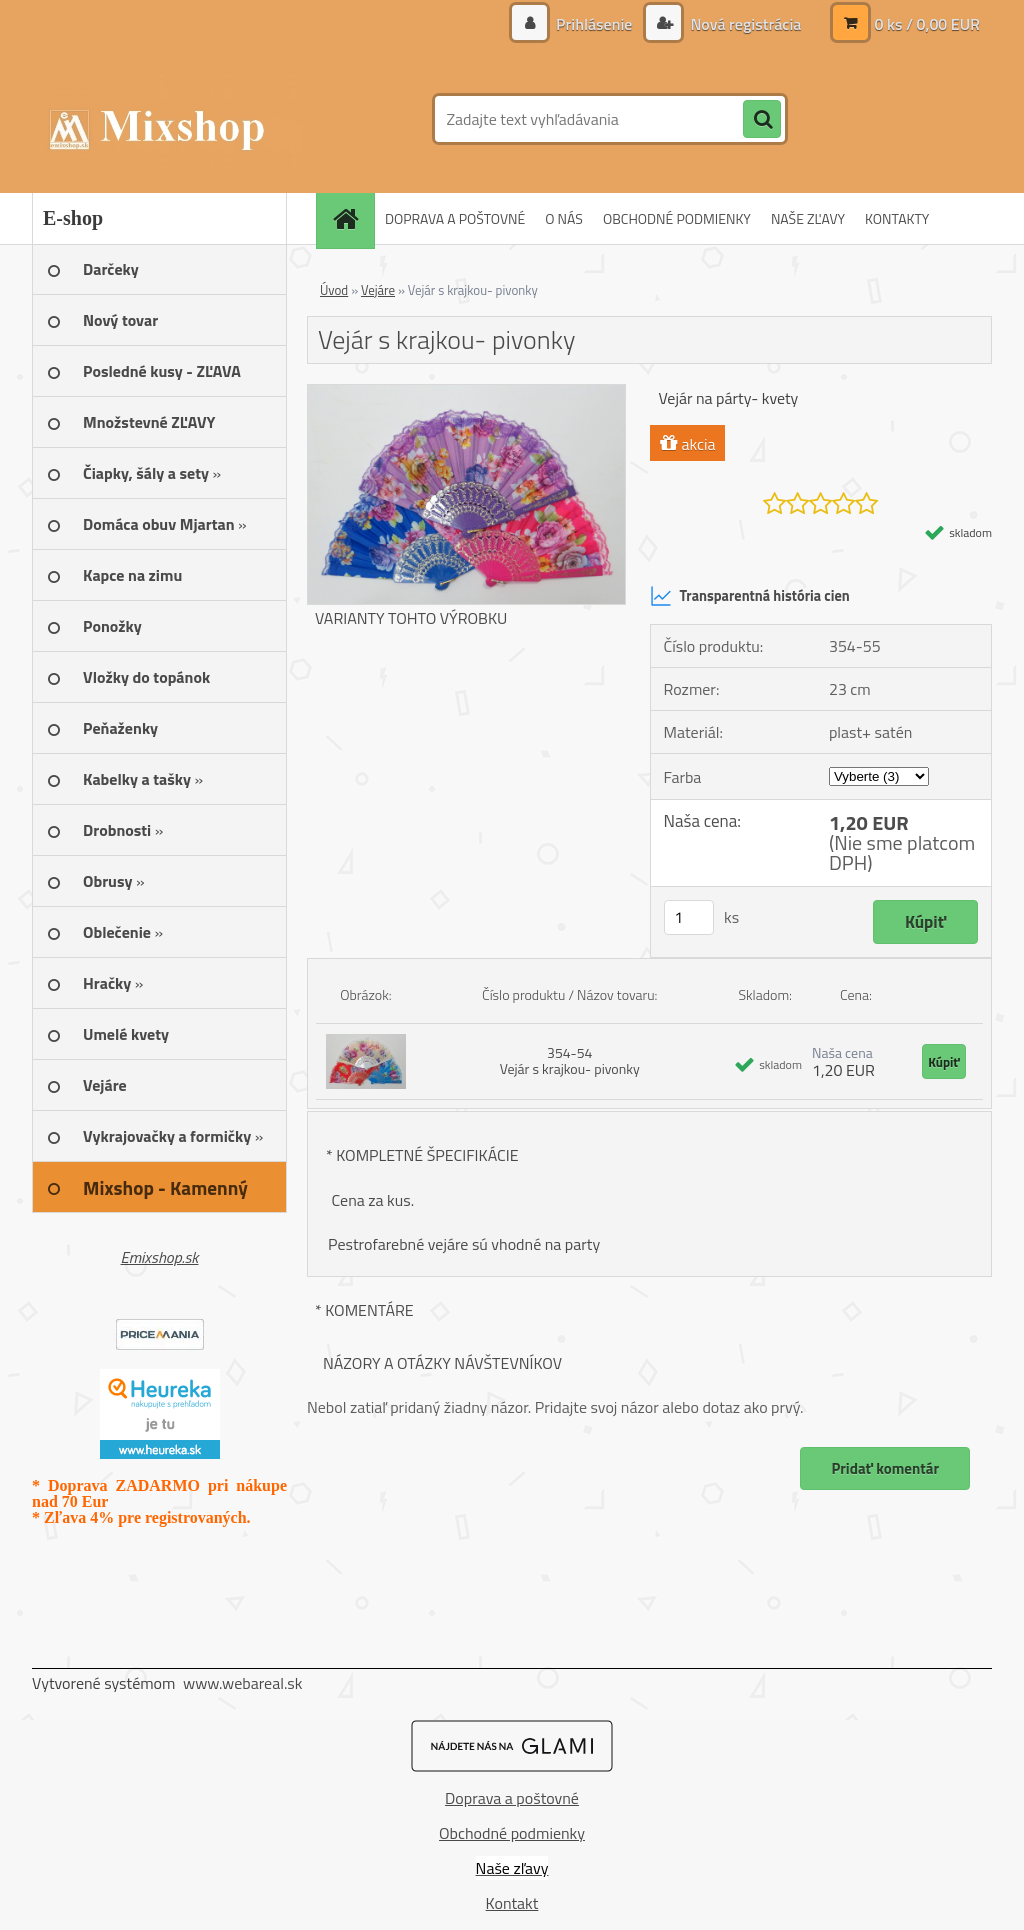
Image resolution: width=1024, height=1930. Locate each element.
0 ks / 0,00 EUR (927, 24)
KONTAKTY (897, 218)
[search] (762, 120)
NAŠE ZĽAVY (808, 218)
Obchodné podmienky (512, 1833)
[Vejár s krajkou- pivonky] (466, 393)
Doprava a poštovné (512, 1798)
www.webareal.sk (243, 1683)
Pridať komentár (885, 1468)
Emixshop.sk (160, 1257)
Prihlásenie (594, 24)
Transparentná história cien (750, 596)
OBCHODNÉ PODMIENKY (677, 218)
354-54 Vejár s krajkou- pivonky (570, 1060)
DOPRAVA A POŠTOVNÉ (455, 218)
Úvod (334, 290)
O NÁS (564, 218)
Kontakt (512, 1903)
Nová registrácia (744, 24)
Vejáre (378, 290)
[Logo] (169, 119)
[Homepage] (352, 218)
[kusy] (689, 917)
